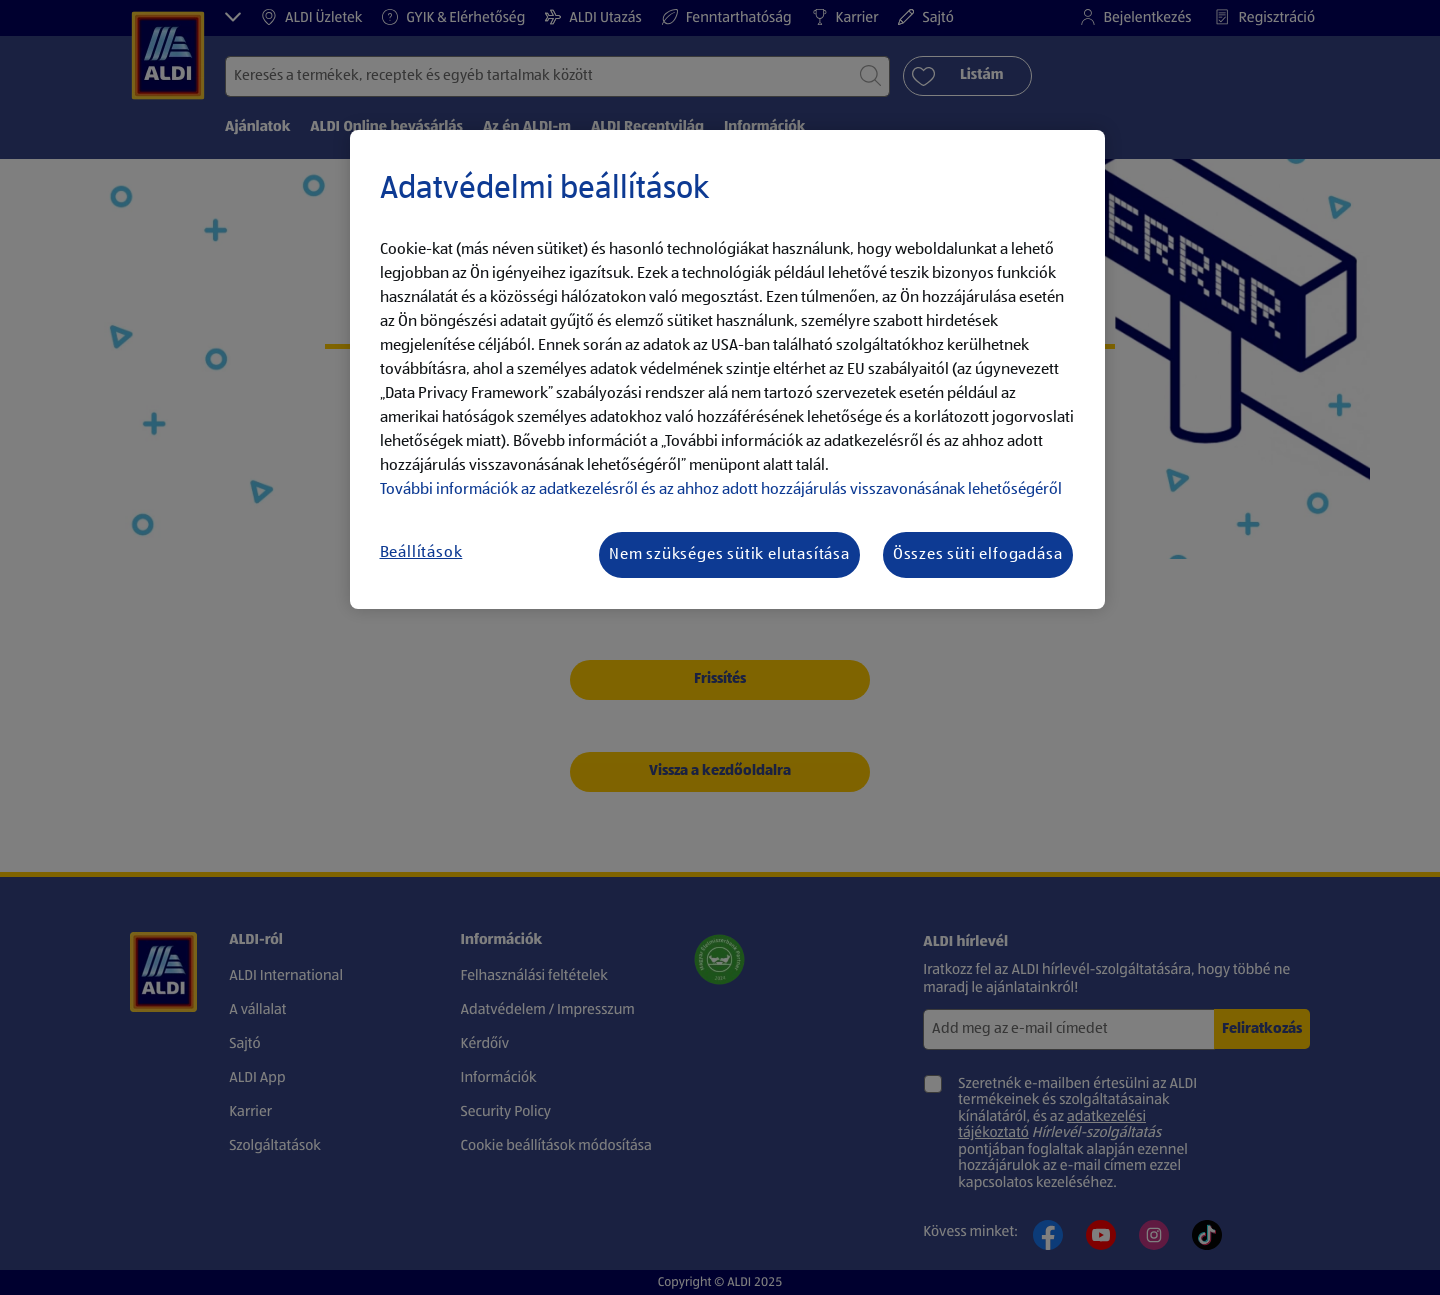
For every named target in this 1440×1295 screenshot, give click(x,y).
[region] (727, 370)
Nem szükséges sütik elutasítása (729, 555)
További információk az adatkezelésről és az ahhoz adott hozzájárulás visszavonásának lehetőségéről (721, 490)
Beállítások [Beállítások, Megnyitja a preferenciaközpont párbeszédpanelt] (421, 553)
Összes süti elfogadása (978, 555)
